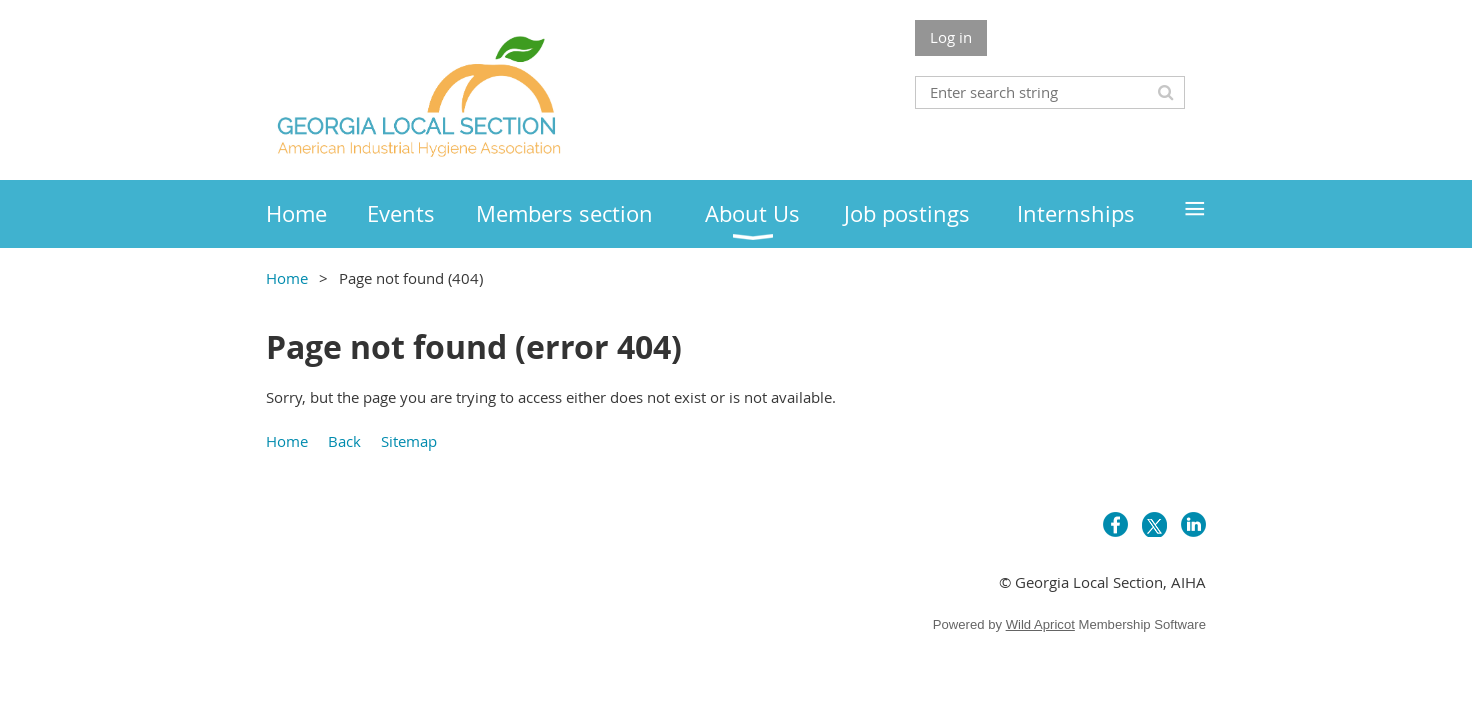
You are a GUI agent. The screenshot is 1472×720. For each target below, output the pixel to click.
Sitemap (409, 441)
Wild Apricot (1040, 624)
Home (287, 278)
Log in (951, 37)
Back (344, 441)
